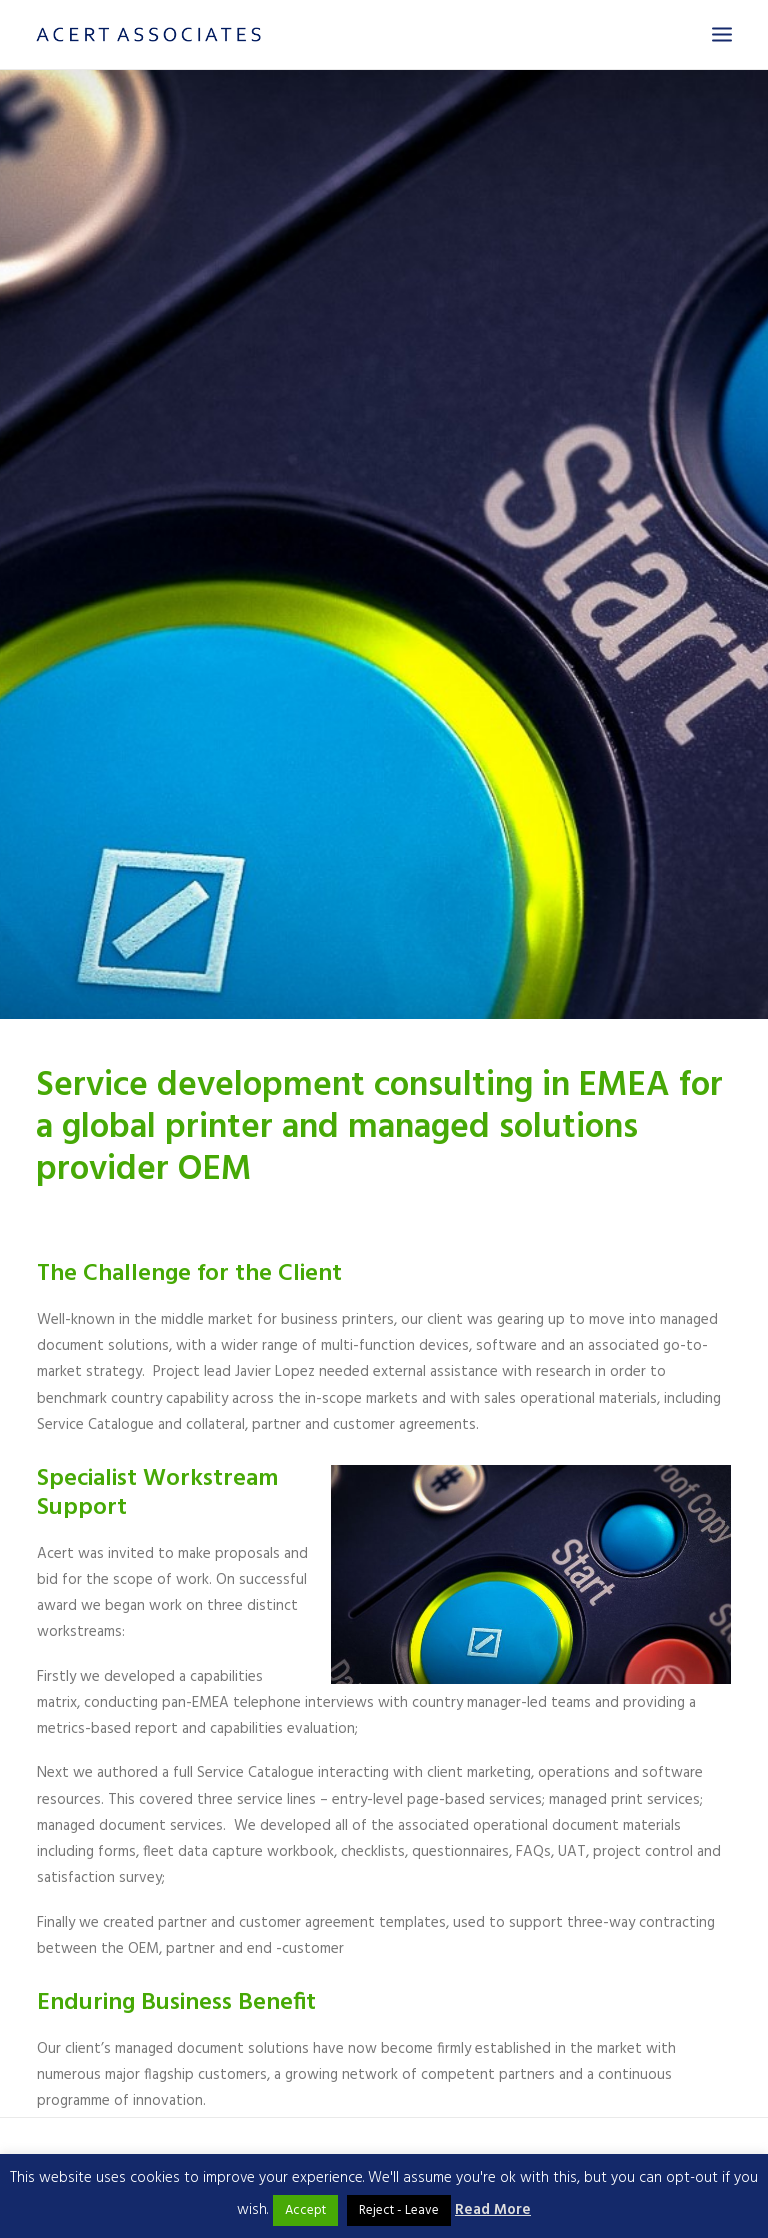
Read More (493, 2210)
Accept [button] (305, 2210)
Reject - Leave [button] (399, 2210)
